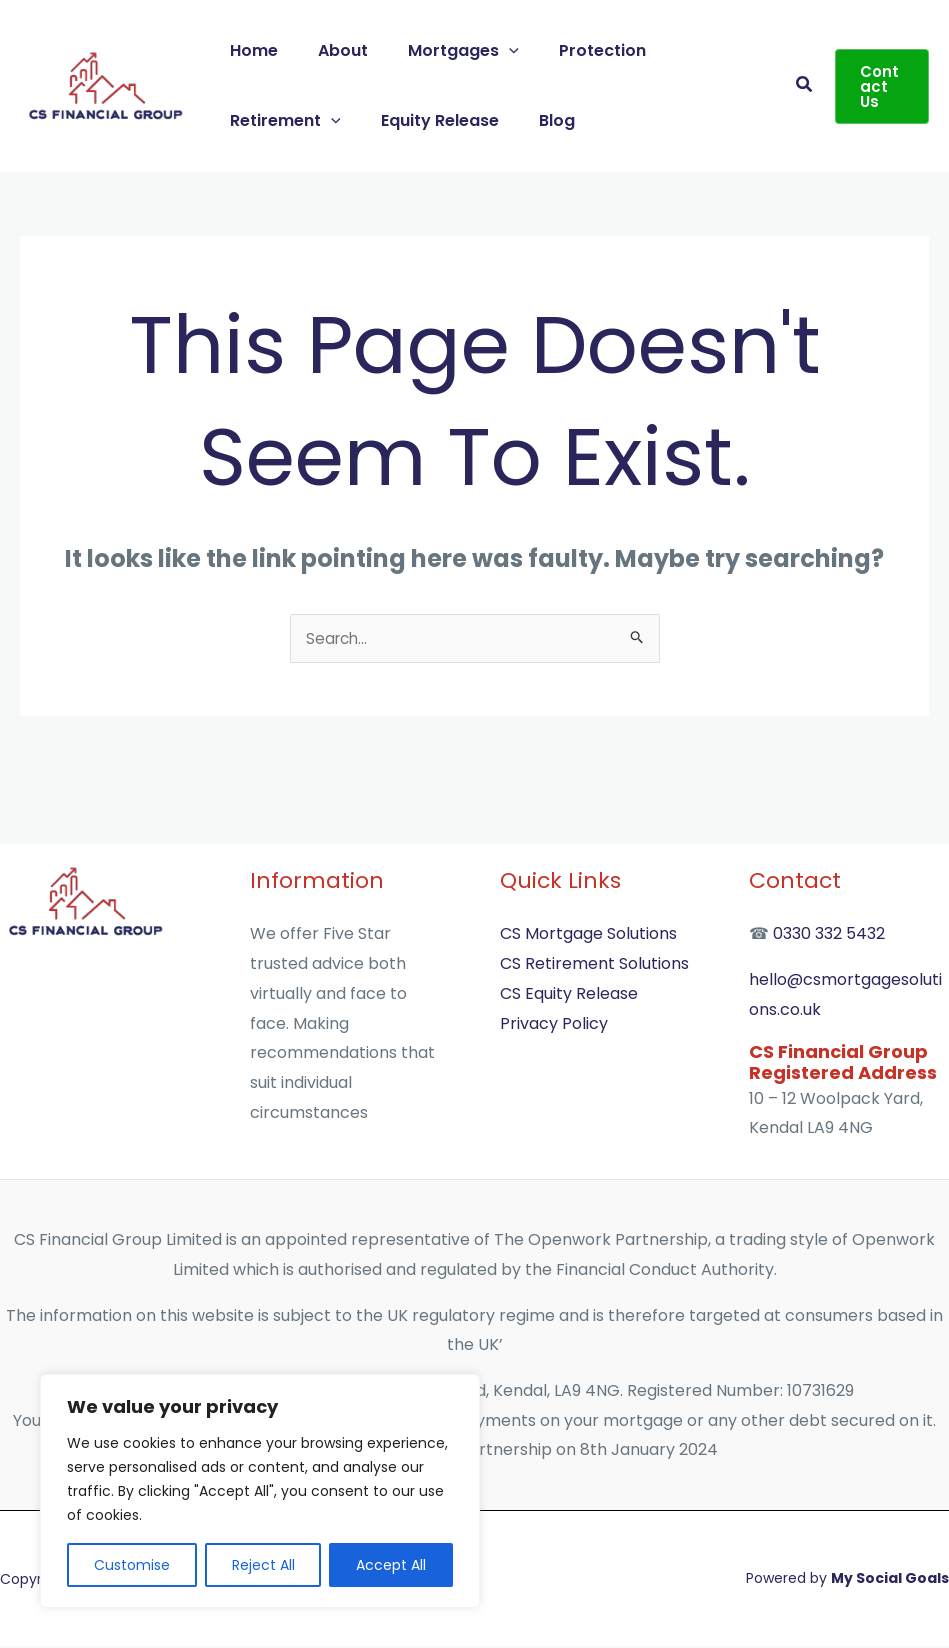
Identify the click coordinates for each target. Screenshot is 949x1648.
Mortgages (443, 50)
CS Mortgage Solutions (588, 935)
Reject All (263, 1565)
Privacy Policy (554, 1025)
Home (250, 50)
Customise (132, 1565)
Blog (537, 120)
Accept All (391, 1565)
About (331, 50)
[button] (489, 50)
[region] (260, 1491)
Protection (574, 50)
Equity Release (428, 120)
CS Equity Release (569, 995)
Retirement (281, 120)
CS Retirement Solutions (594, 965)
